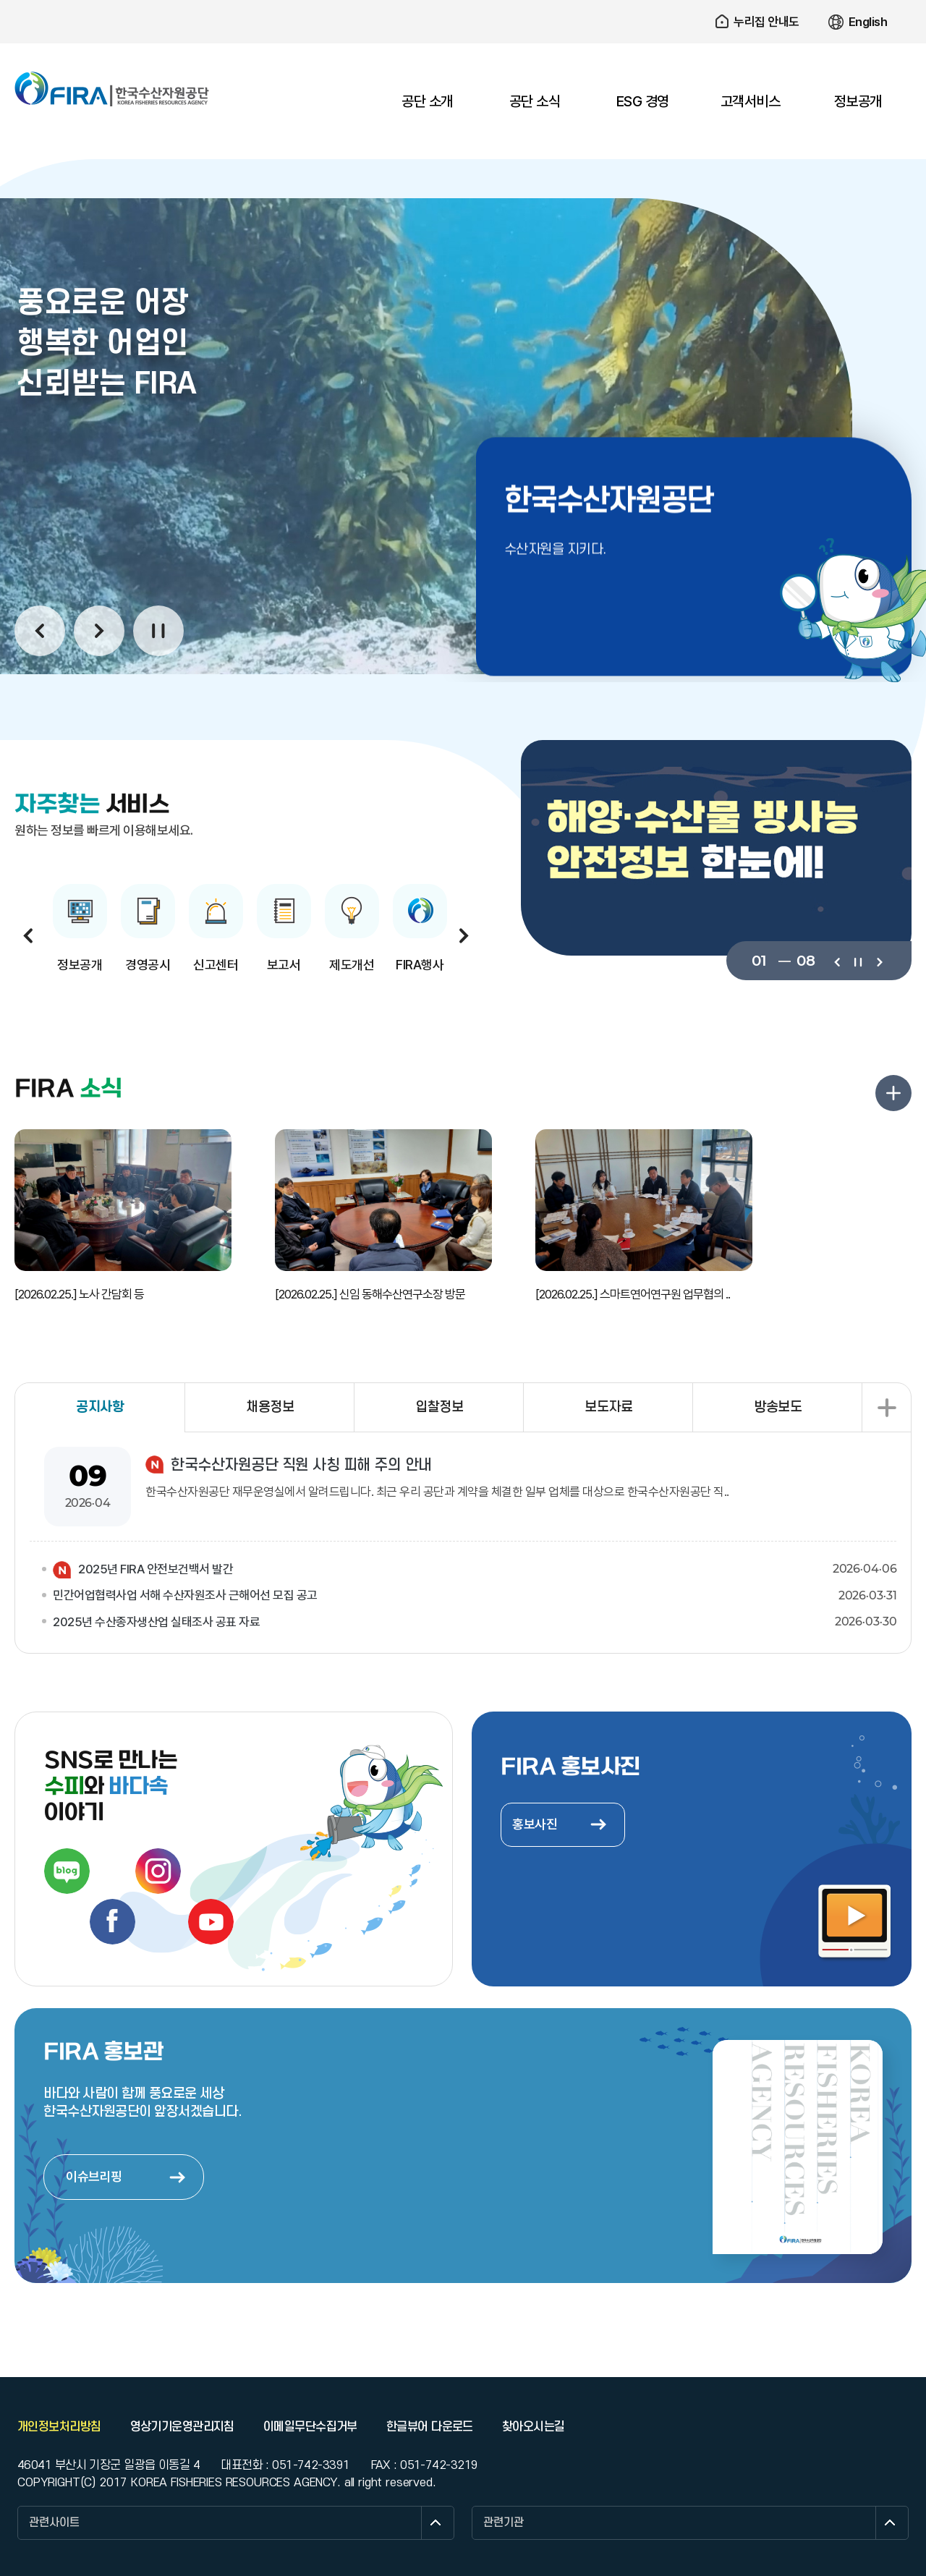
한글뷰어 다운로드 (429, 2426)
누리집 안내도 (766, 21)
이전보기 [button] (39, 630)
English (868, 21)
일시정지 (158, 630)
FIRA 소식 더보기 (893, 1093)
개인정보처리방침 (59, 2426)
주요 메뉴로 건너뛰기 (463, 0)
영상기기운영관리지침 (182, 2426)
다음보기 (878, 961)
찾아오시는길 (533, 2426)
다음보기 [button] (99, 630)
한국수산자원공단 (112, 89)
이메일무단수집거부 (310, 2426)
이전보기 (836, 961)
